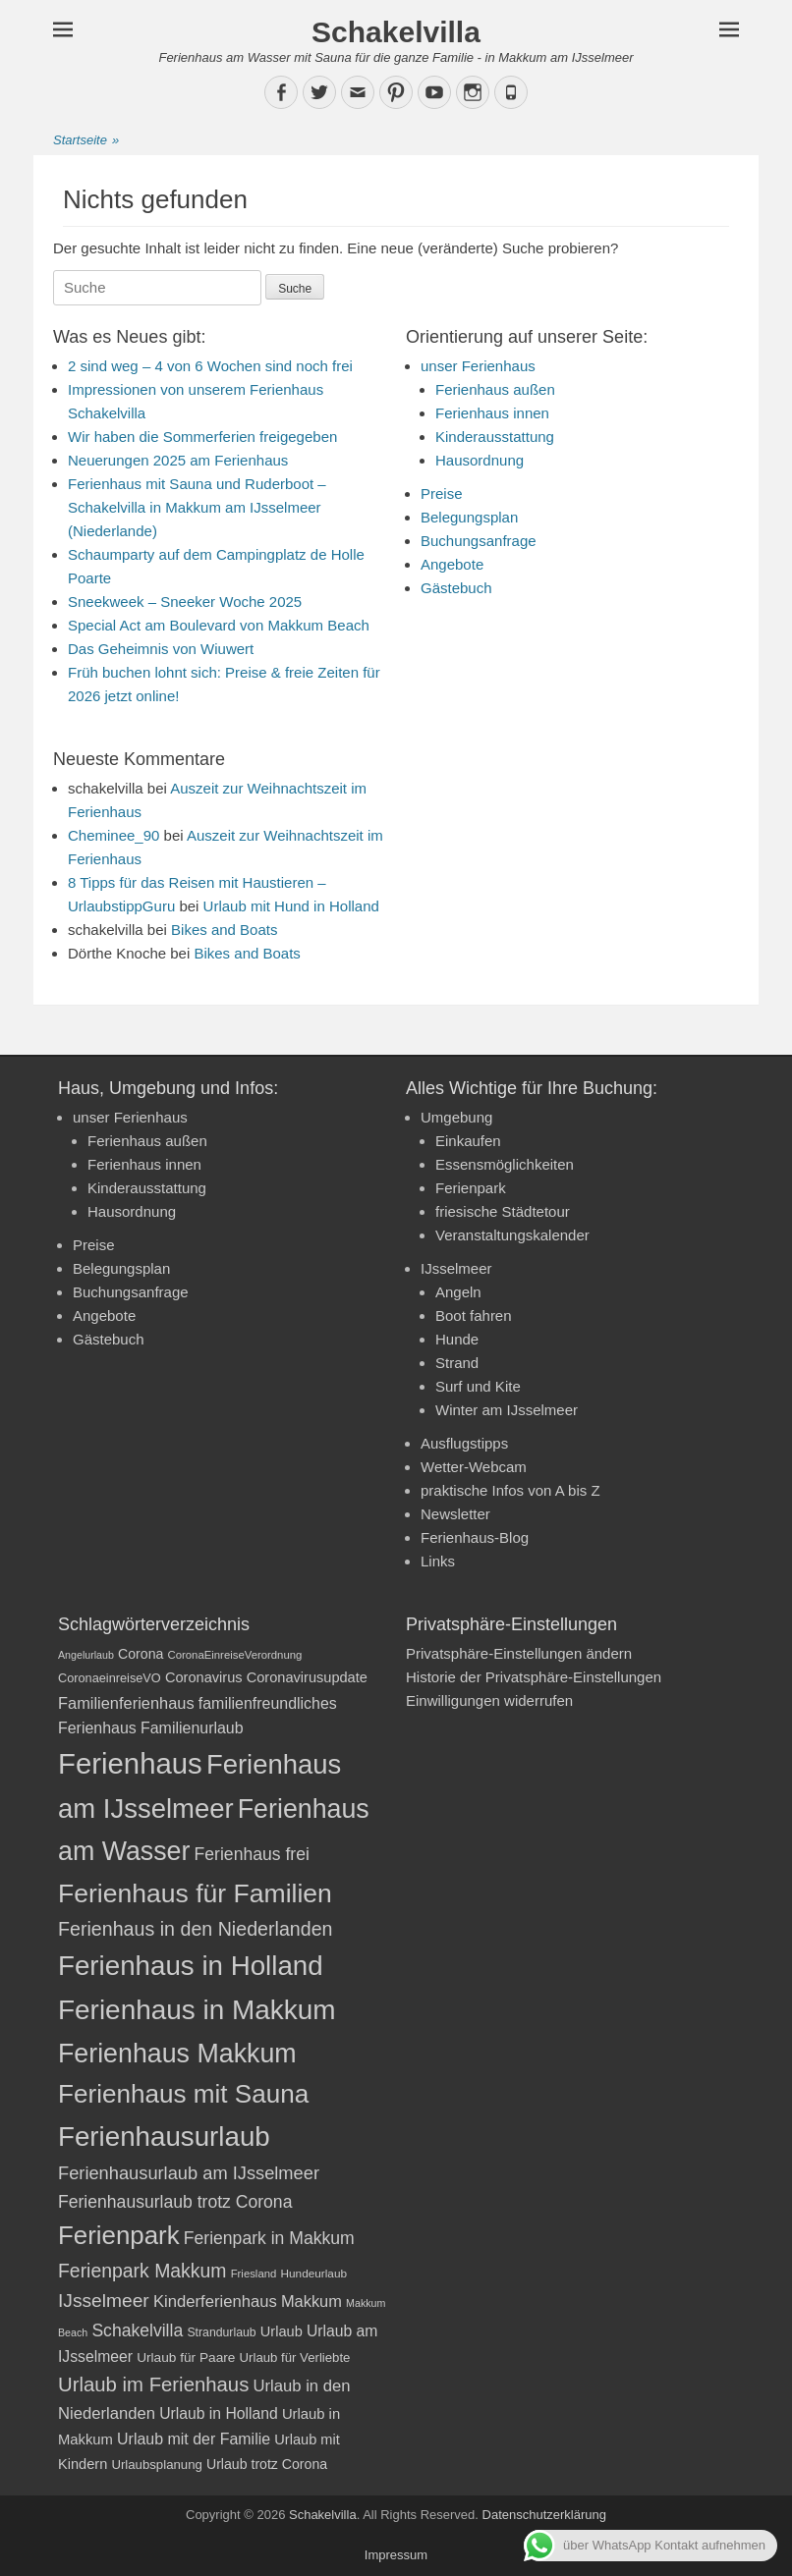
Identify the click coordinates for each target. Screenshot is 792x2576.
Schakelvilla (396, 32)
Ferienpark (470, 1187)
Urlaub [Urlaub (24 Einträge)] (281, 2331)
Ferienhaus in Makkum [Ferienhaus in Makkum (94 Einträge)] (197, 2010)
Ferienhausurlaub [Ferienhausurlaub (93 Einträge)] (164, 2136)
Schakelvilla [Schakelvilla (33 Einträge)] (137, 2330)
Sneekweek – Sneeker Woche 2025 (185, 601)
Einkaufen (468, 1140)
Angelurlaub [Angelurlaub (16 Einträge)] (86, 1655)
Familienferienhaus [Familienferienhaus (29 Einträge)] (126, 1703)
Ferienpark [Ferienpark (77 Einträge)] (119, 2235)
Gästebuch (456, 587)
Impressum (396, 2555)
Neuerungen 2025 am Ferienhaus (178, 460)
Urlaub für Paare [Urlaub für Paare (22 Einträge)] (186, 2357)
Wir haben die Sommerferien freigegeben (202, 436)
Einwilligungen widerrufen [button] (489, 1700)
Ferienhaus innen (492, 413)
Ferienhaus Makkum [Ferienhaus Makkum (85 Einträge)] (177, 2053)
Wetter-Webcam (474, 1466)
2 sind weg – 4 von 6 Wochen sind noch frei (210, 365)
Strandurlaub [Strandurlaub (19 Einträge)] (221, 2332)
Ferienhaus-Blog (475, 1537)
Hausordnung (479, 460)
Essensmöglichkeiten (504, 1164)
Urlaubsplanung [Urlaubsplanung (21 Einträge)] (156, 2464)
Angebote (452, 564)
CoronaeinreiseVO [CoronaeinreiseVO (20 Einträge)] (109, 1678)
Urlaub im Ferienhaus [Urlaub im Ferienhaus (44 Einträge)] (153, 2384)
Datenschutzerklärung (544, 2514)
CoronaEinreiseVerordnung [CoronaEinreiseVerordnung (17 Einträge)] (235, 1655)
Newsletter (455, 1514)
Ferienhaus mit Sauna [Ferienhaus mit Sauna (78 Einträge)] (183, 2094)
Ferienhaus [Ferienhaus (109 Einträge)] (130, 1763)
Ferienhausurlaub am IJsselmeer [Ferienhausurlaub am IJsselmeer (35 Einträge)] (188, 2173)
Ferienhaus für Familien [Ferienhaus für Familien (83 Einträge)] (195, 1893)
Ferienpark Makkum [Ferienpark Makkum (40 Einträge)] (142, 2270)
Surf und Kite (478, 1386)
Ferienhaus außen (495, 389)
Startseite (86, 141)
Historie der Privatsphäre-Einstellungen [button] (533, 1677)
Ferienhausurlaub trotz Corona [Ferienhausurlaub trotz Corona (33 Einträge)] (175, 2202)
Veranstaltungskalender (512, 1235)
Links (438, 1561)
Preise (442, 493)
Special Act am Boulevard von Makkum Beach (218, 625)
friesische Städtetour (502, 1211)
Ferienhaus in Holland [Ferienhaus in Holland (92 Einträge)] (190, 1965)
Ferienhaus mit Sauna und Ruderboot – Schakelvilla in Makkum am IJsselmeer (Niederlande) (197, 507)
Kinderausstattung (494, 436)
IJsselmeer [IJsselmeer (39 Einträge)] (103, 2300)
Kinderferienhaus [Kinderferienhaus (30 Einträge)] (215, 2301)
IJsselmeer (456, 1268)
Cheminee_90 (113, 835)
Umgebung (456, 1117)
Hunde (457, 1339)
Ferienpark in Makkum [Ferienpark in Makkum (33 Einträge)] (269, 2238)
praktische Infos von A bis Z (510, 1490)
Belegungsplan (469, 517)
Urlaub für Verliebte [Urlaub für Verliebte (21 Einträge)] (295, 2357)
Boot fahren (473, 1315)
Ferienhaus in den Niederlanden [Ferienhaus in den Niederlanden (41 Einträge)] (195, 1929)
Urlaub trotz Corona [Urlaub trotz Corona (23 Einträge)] (266, 2464)
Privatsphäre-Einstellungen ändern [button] (519, 1653)
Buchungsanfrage (479, 540)
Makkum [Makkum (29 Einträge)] (311, 2301)
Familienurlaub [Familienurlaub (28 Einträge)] (192, 1728)
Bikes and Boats (224, 929)
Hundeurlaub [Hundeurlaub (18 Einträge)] (313, 2273)
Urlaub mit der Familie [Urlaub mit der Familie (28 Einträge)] (193, 2439)
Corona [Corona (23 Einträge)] (140, 1654)
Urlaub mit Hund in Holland (291, 906)
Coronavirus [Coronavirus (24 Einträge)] (204, 1677)
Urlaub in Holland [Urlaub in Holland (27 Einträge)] (218, 2413)
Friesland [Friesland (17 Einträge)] (254, 2273)
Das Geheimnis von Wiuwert (161, 648)
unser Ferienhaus (478, 365)
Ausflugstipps (464, 1443)
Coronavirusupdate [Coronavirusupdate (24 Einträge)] (307, 1677)
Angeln (458, 1292)
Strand (457, 1362)
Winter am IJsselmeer (506, 1409)
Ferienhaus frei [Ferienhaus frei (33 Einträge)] (252, 1854)
